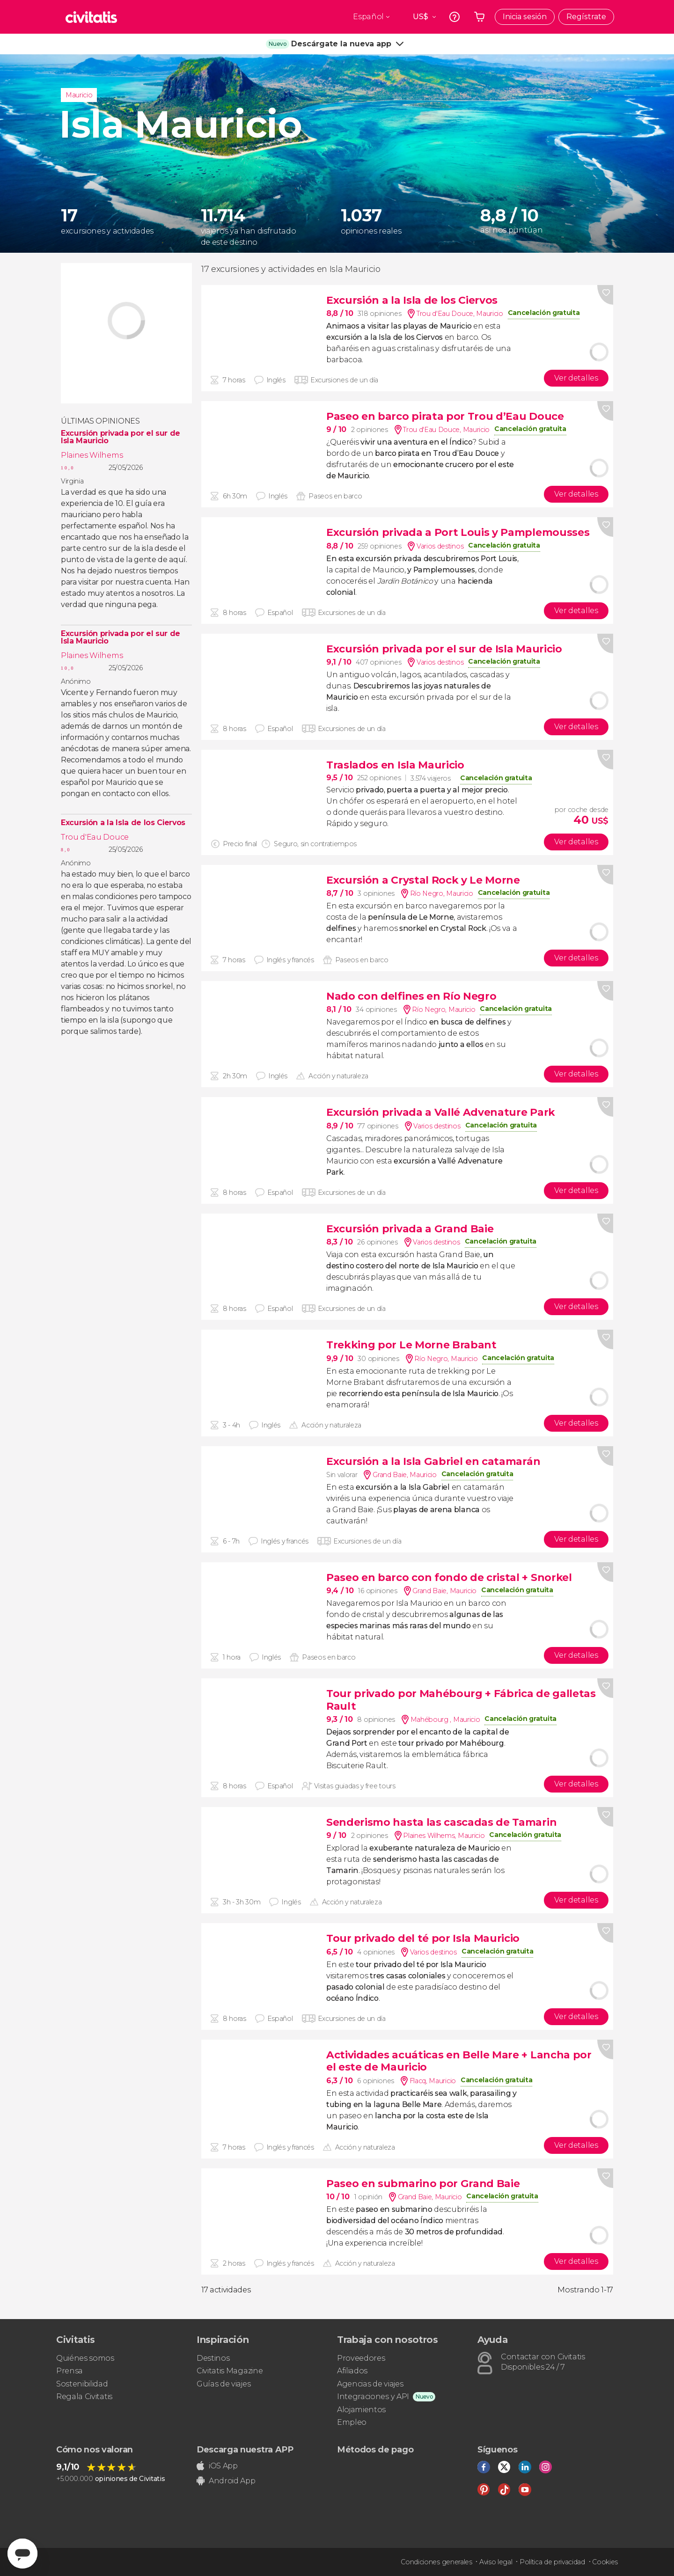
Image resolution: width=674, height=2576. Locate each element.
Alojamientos (361, 2409)
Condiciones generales (436, 2562)
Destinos (213, 2358)
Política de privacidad (552, 2562)
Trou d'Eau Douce (95, 837)
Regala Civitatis (84, 2396)
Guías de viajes (223, 2383)
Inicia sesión (525, 16)
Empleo (351, 2422)
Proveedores (361, 2358)
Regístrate (586, 16)
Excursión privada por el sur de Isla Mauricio (120, 437)
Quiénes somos (85, 2358)
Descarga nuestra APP (245, 2449)
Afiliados (352, 2370)
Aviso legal (495, 2562)
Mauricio (79, 95)
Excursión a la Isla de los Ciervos (123, 823)
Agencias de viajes (370, 2383)
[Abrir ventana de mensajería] (22, 2554)
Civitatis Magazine (230, 2370)
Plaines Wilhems (92, 455)
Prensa (69, 2370)
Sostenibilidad (82, 2383)
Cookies (605, 2562)
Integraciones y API (373, 2396)
